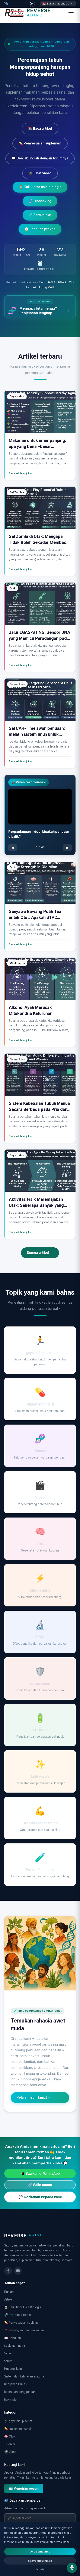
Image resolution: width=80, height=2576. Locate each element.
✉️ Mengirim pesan (24, 2488)
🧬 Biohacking (40, 201)
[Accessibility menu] (72, 2568)
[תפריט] (71, 12)
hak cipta (10, 2399)
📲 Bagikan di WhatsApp (40, 2173)
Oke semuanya (40, 2551)
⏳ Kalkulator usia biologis (40, 187)
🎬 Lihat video (40, 173)
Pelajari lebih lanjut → (34, 2097)
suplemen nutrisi (15, 2345)
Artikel (8, 2299)
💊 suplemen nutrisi (17, 2428)
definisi (40, 2569)
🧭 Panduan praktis (40, 229)
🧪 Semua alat (40, 215)
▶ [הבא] (67, 851)
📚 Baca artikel (40, 129)
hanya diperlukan (40, 2560)
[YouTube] (18, 2271)
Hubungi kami (13, 2368)
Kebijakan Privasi (15, 2384)
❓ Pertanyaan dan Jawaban (24, 2330)
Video (8, 2353)
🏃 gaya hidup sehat (18, 2421)
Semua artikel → (40, 1253)
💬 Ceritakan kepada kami (40, 2197)
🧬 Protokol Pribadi (17, 2315)
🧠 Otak (9, 2436)
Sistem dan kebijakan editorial (24, 2376)
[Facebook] (8, 2271)
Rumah (9, 2291)
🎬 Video (10, 2452)
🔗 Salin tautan (40, 2185)
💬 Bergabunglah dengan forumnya (40, 158)
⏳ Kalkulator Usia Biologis (22, 2307)
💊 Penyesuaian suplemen (40, 143)
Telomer (9, 2444)
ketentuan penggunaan (20, 2391)
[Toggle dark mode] (31, 3)
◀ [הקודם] (12, 851)
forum (8, 2361)
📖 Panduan (12, 2338)
